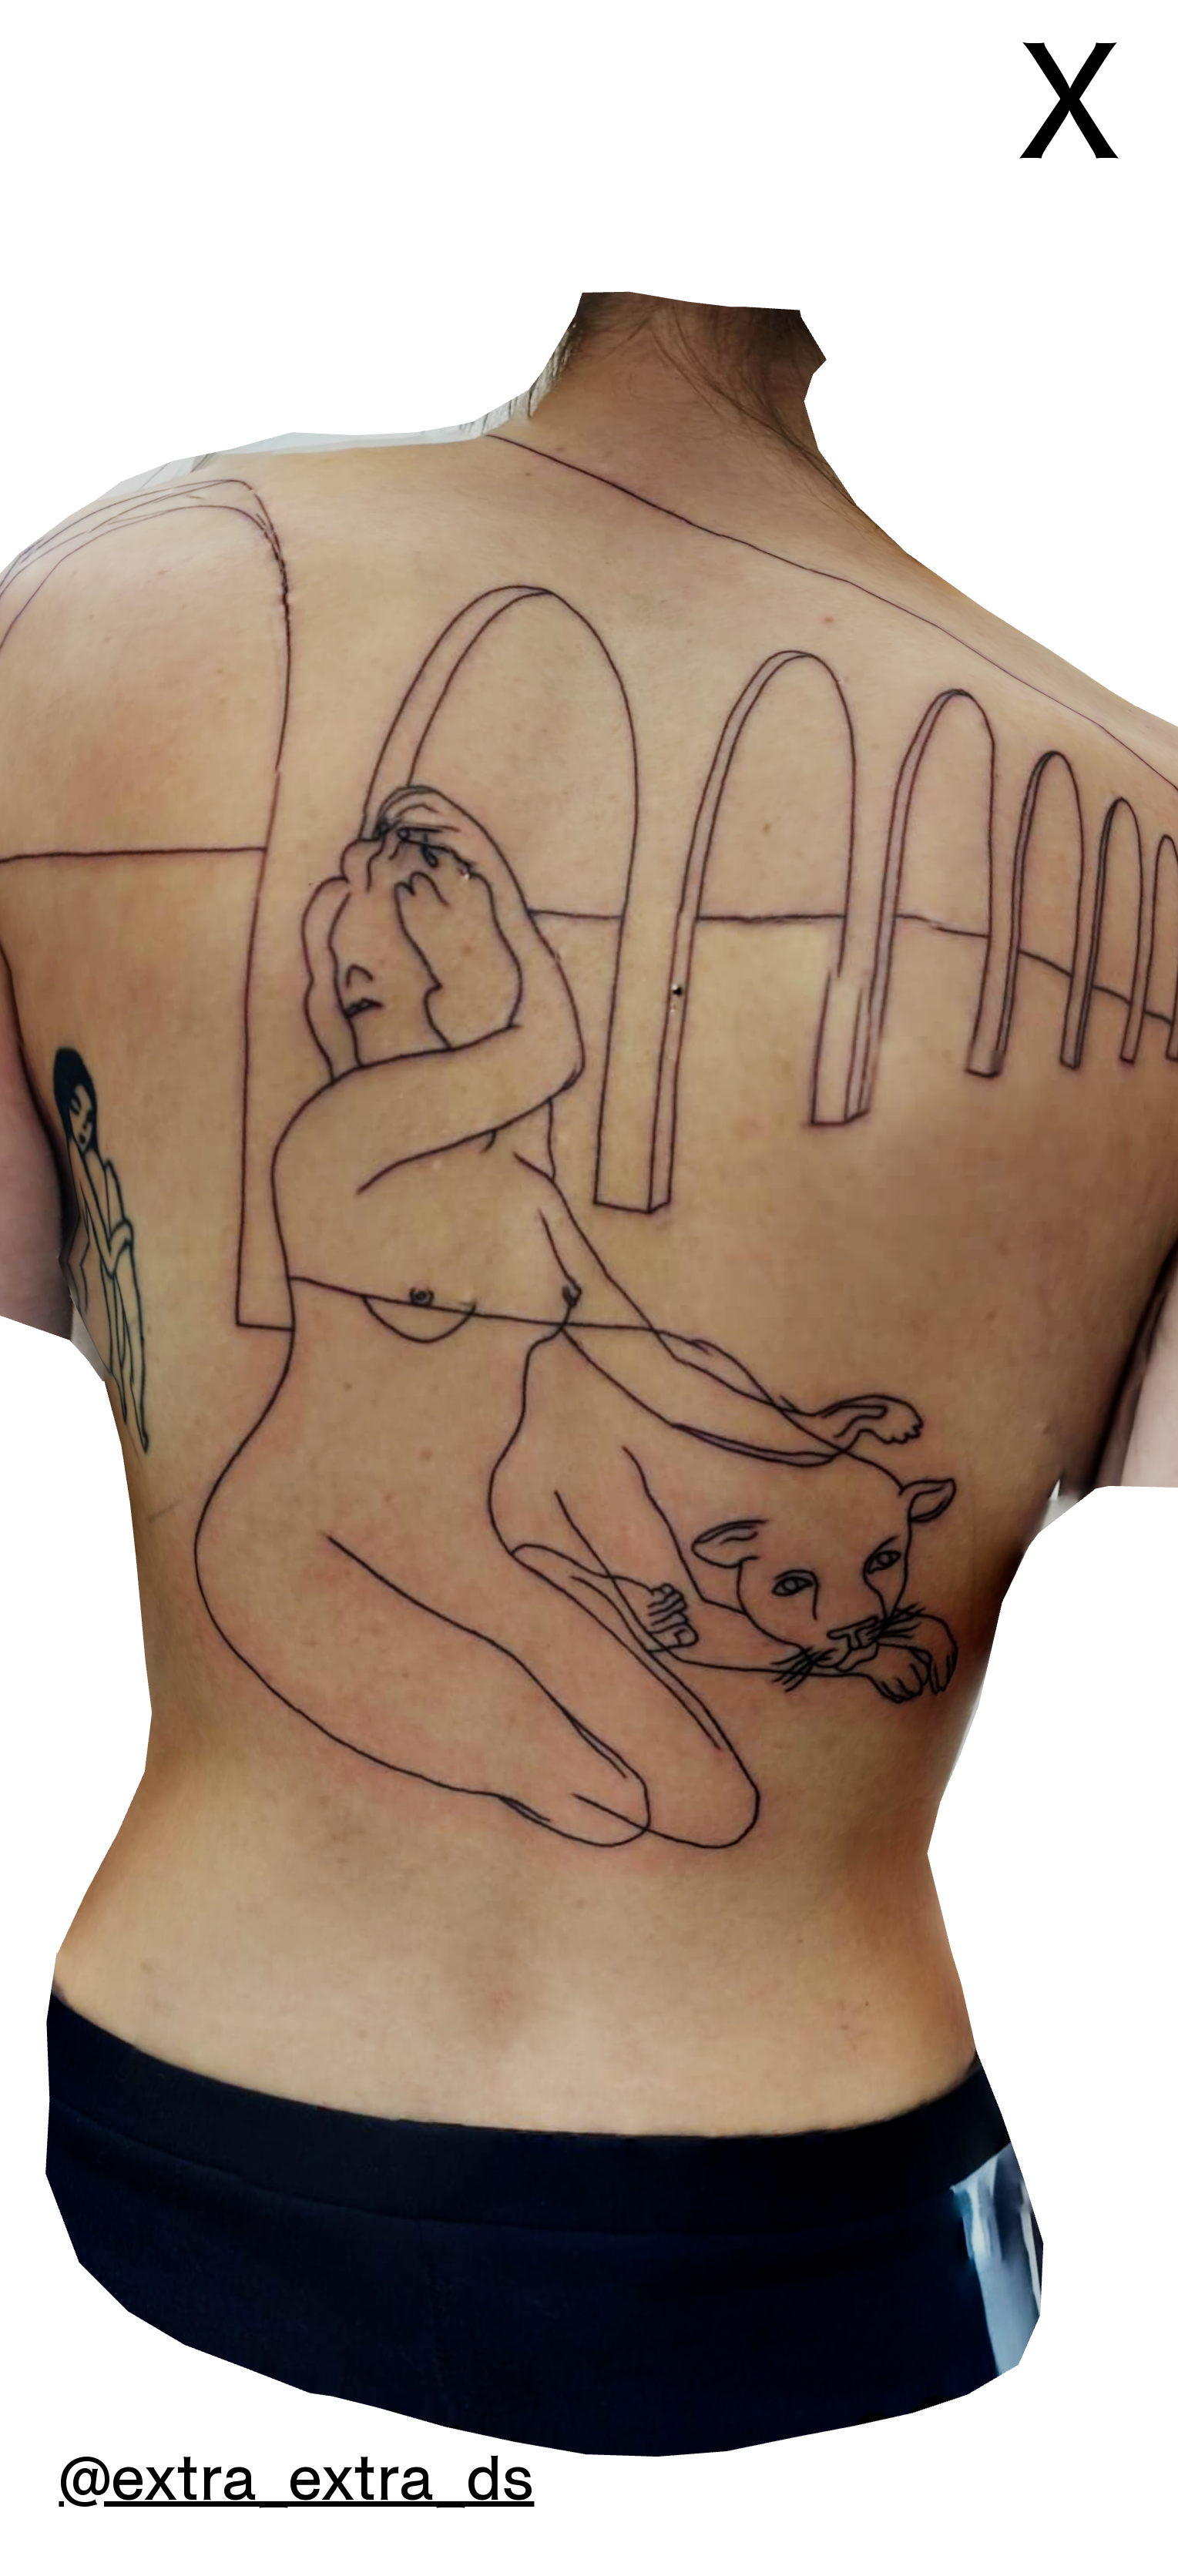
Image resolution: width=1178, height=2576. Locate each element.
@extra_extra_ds (296, 2480)
